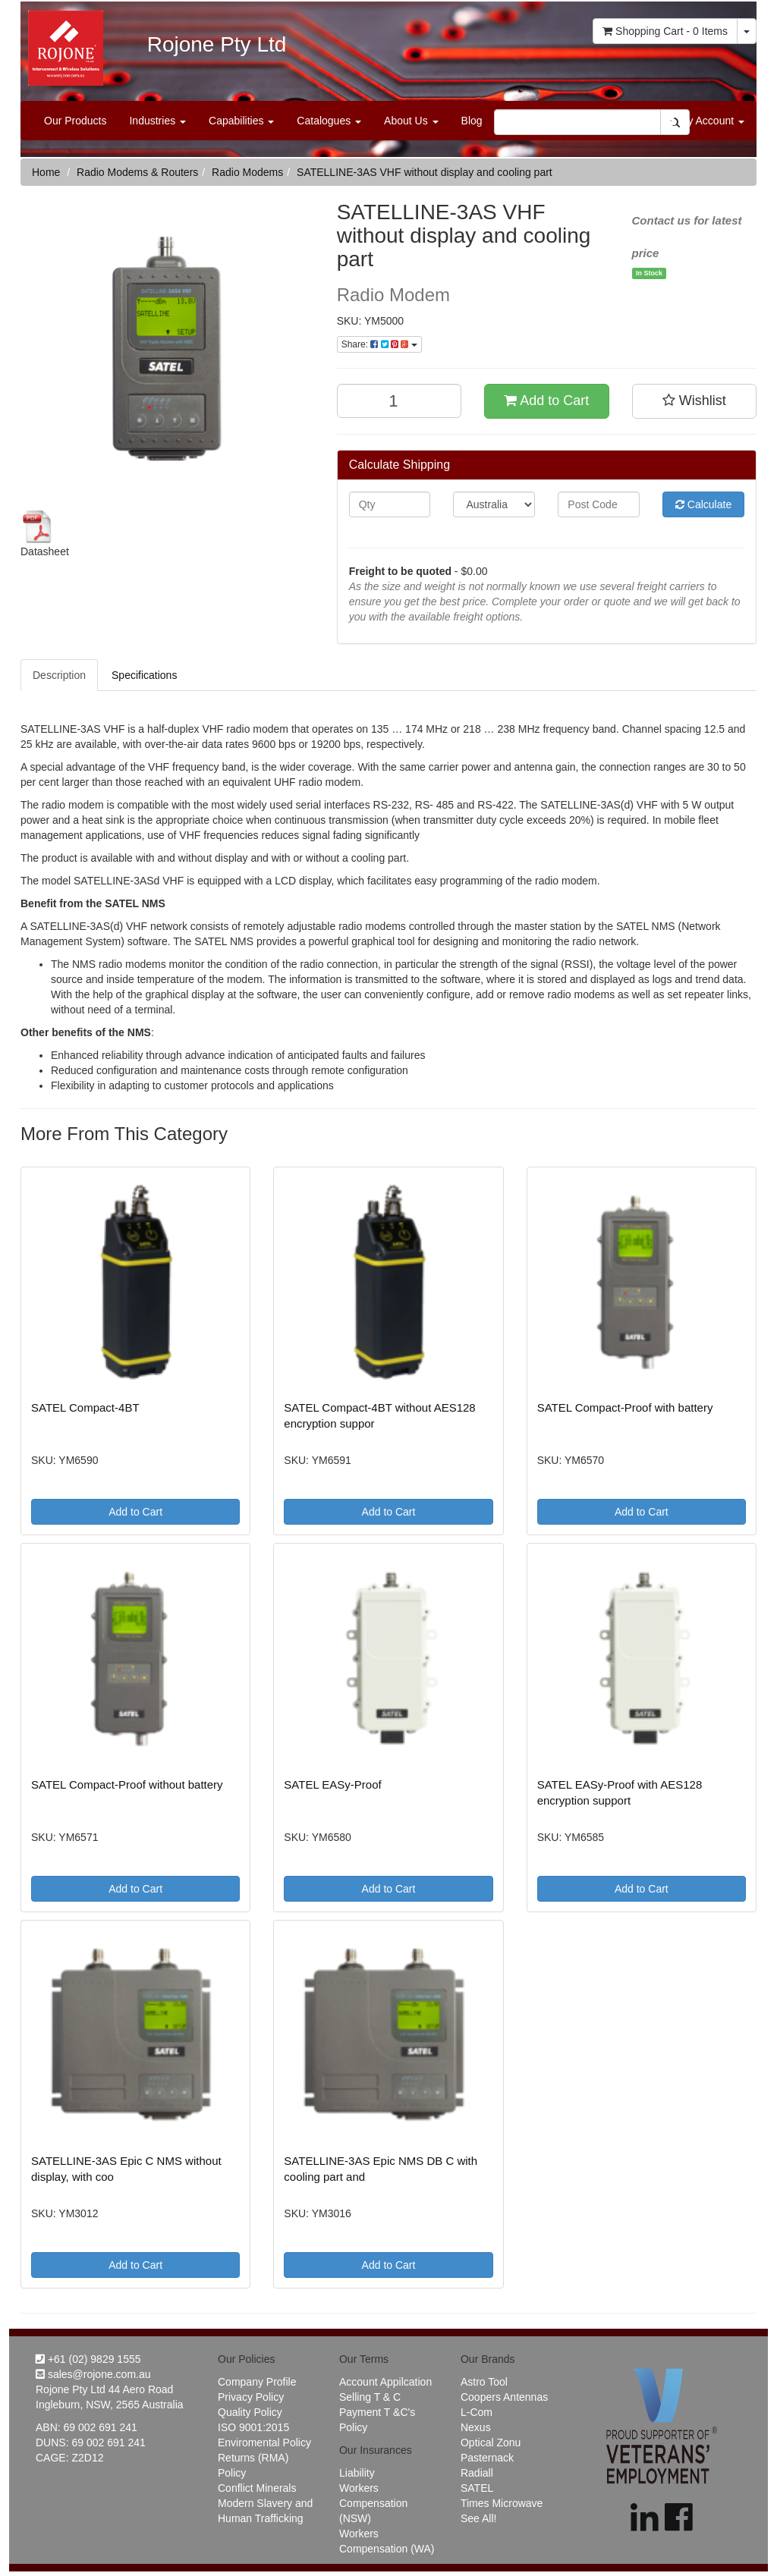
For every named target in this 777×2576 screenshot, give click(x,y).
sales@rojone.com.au (93, 2374)
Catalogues (329, 121)
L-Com (476, 2412)
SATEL (477, 2488)
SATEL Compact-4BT (85, 1407)
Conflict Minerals (257, 2488)
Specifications (144, 675)
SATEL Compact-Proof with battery (625, 1407)
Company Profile (257, 2382)
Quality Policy (250, 2412)
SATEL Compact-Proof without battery (127, 1784)
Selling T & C (370, 2397)
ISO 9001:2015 (253, 2427)
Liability (357, 2473)
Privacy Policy (251, 2397)
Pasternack (487, 2458)
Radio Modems (247, 172)
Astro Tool (484, 2382)
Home (46, 172)
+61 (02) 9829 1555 (88, 2359)
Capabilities (241, 121)
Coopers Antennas (504, 2397)
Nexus (476, 2427)
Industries (157, 121)
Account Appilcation (385, 2382)
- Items (665, 31)
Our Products (75, 121)
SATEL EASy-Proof (332, 1784)
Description (59, 675)
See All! (478, 2518)
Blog (472, 121)
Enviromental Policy (264, 2442)
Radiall (477, 2473)
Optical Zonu (491, 2442)
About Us (411, 121)
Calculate (703, 504)
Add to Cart (546, 400)
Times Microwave (502, 2503)
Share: (379, 344)
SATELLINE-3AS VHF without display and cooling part (424, 172)
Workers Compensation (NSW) (373, 2503)
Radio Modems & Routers (137, 172)
